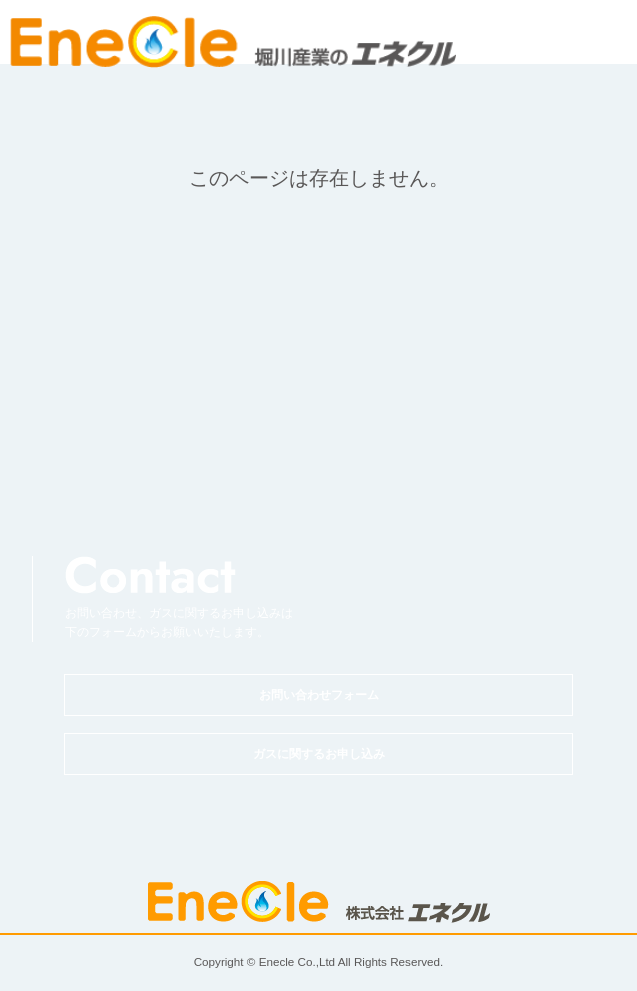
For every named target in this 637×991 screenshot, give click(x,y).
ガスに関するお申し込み (319, 754)
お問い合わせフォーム (319, 695)
